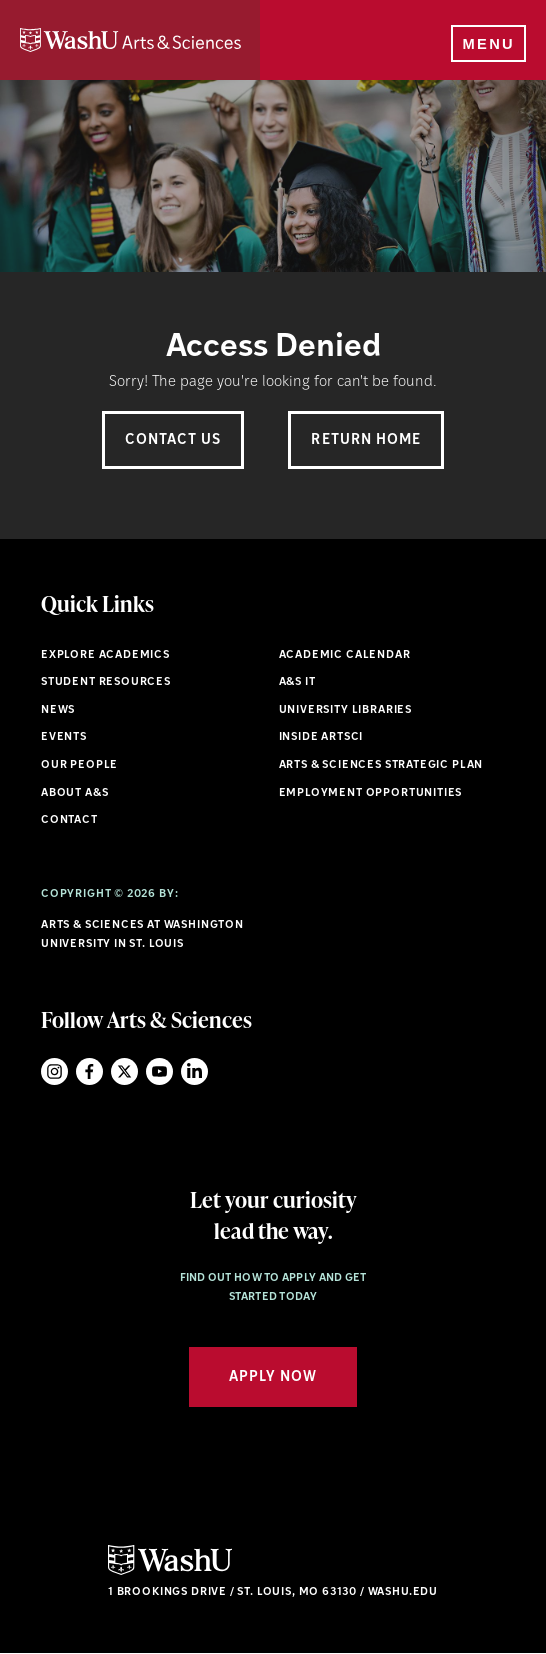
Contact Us (173, 440)
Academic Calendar (345, 655)
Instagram (54, 1071)
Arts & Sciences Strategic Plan (381, 765)
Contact (69, 820)
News (58, 710)
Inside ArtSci (321, 737)
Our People (79, 765)
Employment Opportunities (371, 793)
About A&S (74, 793)
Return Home (366, 440)
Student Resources (106, 682)
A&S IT (297, 682)
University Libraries (346, 710)
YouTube (159, 1071)
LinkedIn (194, 1071)
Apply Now (273, 1377)
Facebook (89, 1071)
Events (64, 737)
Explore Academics (105, 655)
